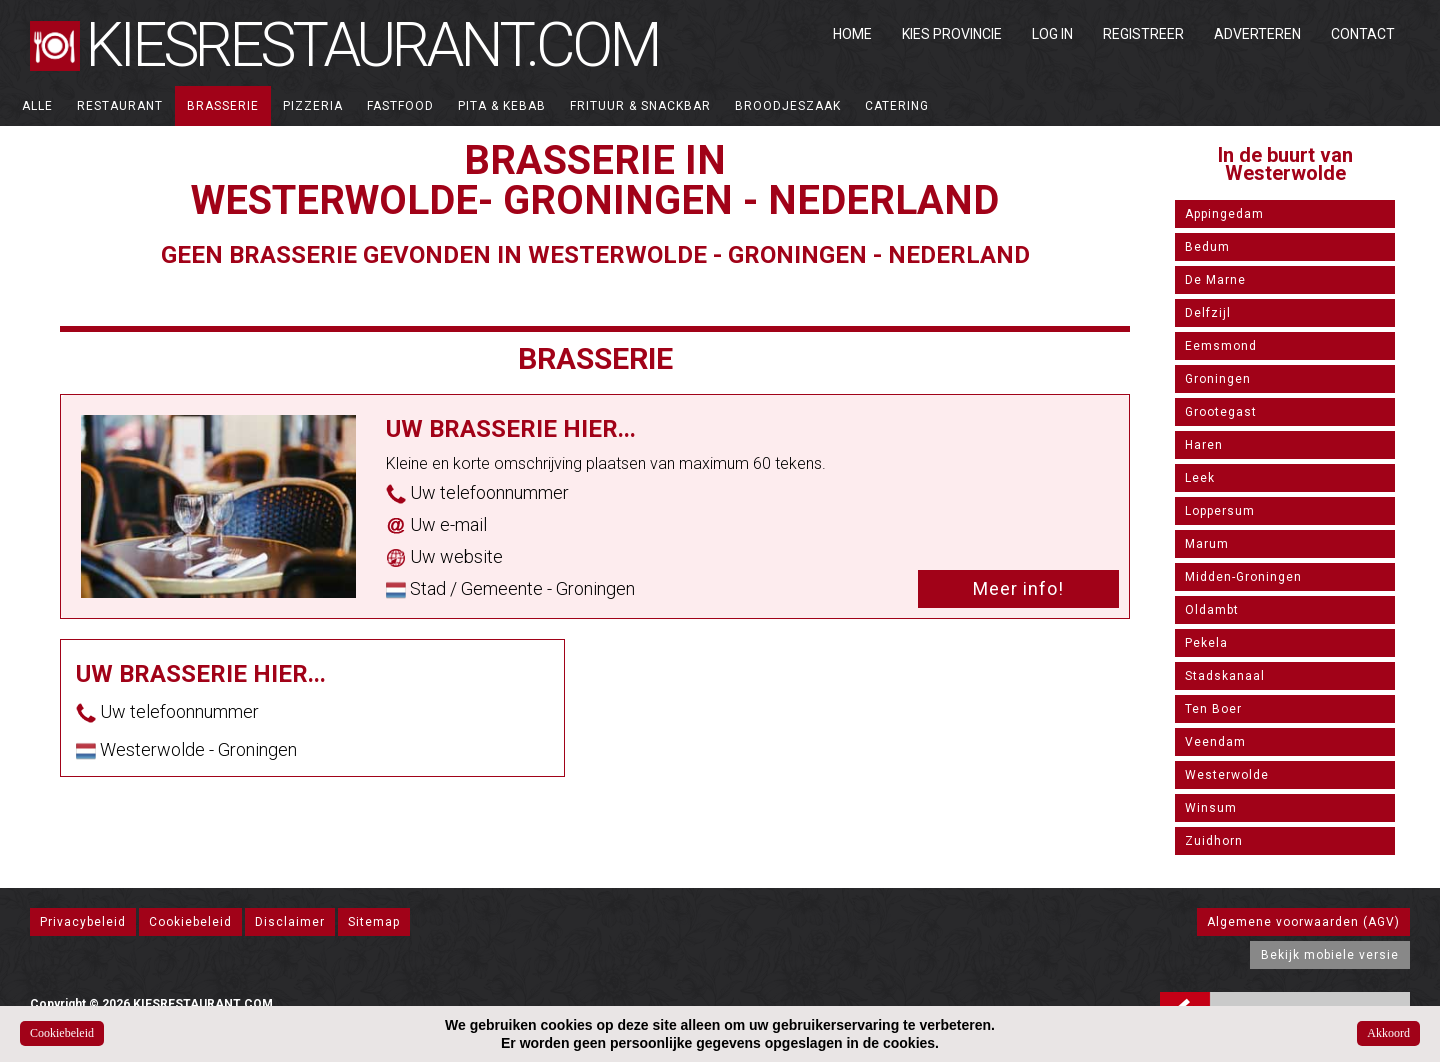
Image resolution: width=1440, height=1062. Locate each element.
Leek (1200, 478)
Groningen (1218, 379)
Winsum (1211, 808)
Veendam (1215, 742)
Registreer (1143, 34)
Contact (1363, 34)
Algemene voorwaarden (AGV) (1303, 922)
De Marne (1215, 280)
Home (852, 34)
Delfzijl (1208, 313)
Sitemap (374, 922)
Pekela (1206, 643)
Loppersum (1220, 511)
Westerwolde (1227, 775)
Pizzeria (313, 106)
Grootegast (1221, 412)
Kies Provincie (952, 34)
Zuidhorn (1214, 841)
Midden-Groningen (1243, 577)
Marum (1207, 544)
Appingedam (1224, 214)
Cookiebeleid (190, 922)
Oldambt (1212, 610)
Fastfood (400, 106)
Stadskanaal (1225, 676)
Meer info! (1018, 588)
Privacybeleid (83, 922)
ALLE (37, 106)
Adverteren (1257, 34)
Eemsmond (1221, 346)
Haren (1204, 445)
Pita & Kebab (502, 106)
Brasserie (223, 106)
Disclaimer (290, 922)
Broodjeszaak (788, 106)
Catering (897, 106)
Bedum (1207, 247)
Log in (1052, 34)
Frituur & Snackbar (640, 106)
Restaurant (120, 106)
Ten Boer (1213, 709)
